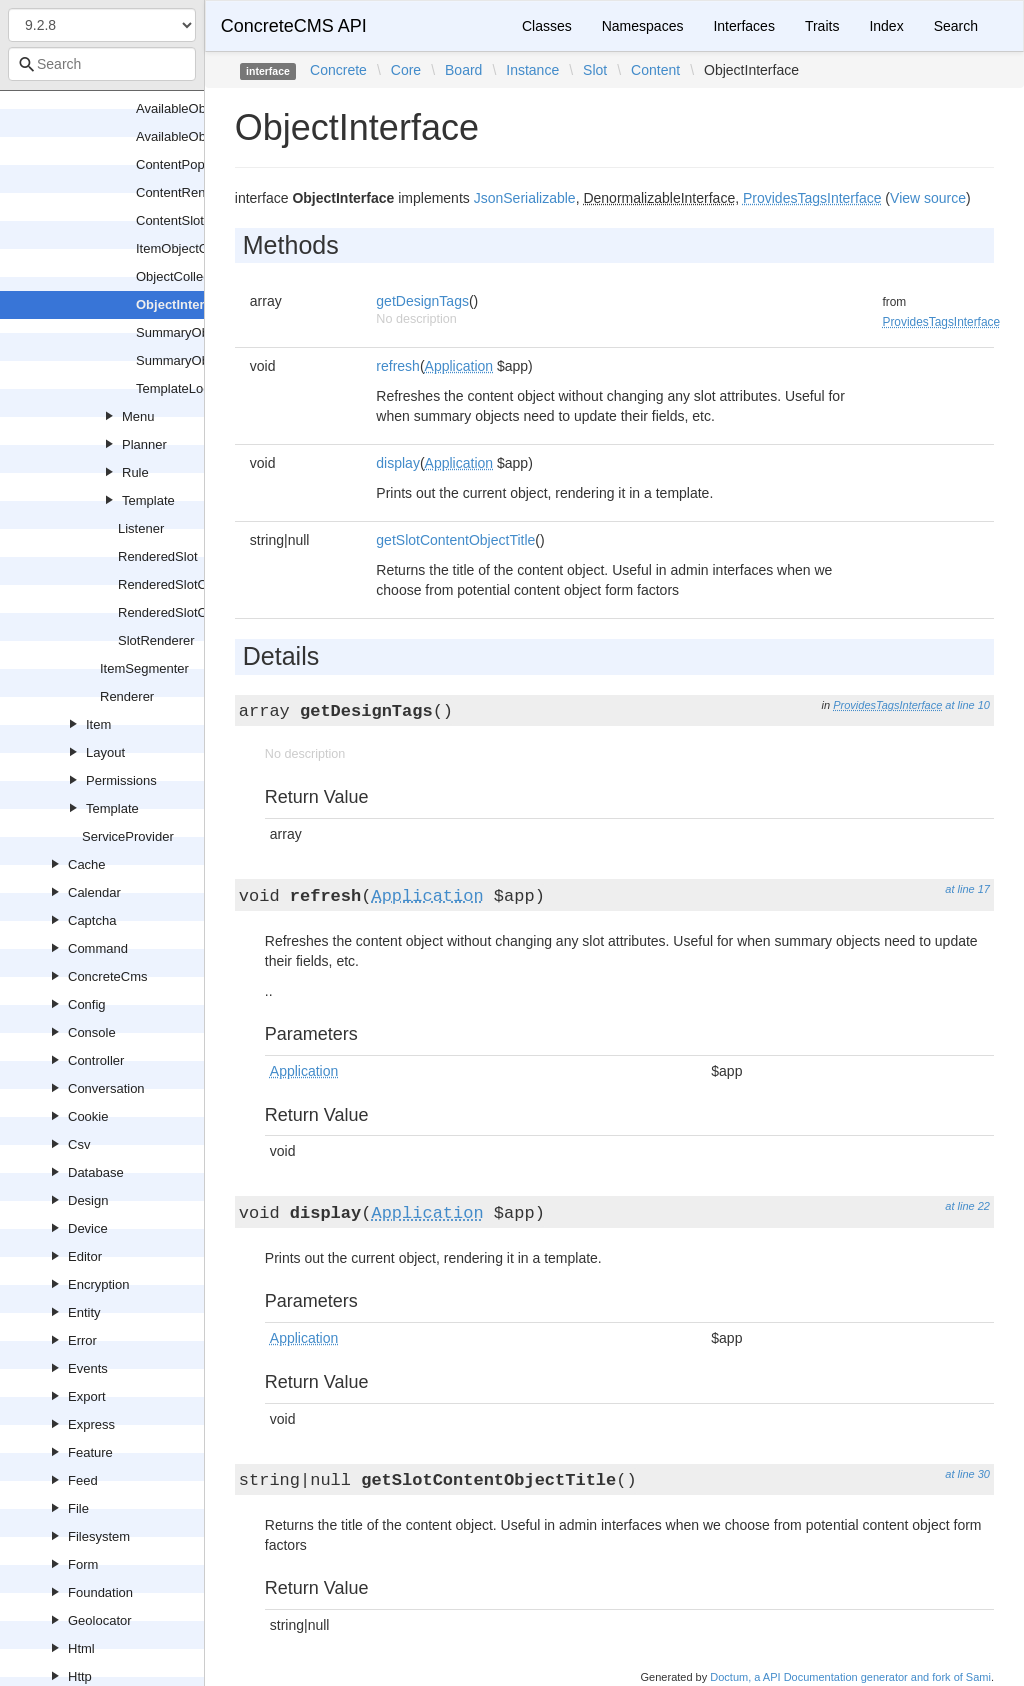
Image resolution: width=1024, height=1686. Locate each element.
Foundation (100, 1592)
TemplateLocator (184, 388)
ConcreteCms (107, 976)
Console (92, 1032)
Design (88, 1200)
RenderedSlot (158, 556)
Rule (135, 472)
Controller (96, 1060)
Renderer (127, 696)
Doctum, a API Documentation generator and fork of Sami (850, 1677)
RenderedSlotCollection (186, 584)
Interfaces (743, 26)
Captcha (92, 920)
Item (98, 724)
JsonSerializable (525, 198)
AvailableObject (181, 108)
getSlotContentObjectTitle (455, 540)
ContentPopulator (186, 164)
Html (81, 1648)
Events (88, 1368)
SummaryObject (182, 332)
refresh (398, 366)
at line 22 (967, 1206)
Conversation (106, 1088)
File (78, 1508)
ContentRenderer (186, 192)
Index (886, 26)
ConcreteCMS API (294, 26)
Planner (144, 444)
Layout (105, 752)
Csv (79, 1144)
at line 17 (967, 889)
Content (655, 70)
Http (80, 1676)
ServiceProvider (128, 836)
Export (87, 1396)
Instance (532, 70)
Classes (547, 26)
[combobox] (102, 64)
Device (88, 1228)
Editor (85, 1256)
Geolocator (100, 1620)
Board (463, 70)
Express (91, 1424)
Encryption (98, 1284)
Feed (83, 1480)
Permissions (121, 780)
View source (928, 198)
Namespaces (643, 26)
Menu (138, 416)
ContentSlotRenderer (197, 220)
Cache (87, 864)
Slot (595, 70)
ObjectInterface (183, 304)
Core (406, 70)
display (398, 463)
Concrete (338, 70)
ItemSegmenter (144, 668)
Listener (141, 528)
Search (956, 26)
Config (87, 1004)
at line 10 (967, 705)
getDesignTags (422, 301)
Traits (822, 26)
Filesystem (99, 1536)
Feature (90, 1452)
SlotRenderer (156, 640)
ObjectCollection (183, 276)
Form (83, 1564)
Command (98, 948)
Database (96, 1172)
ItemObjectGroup (185, 248)
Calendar (94, 892)
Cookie (88, 1116)
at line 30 (967, 1474)
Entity (84, 1312)
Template (148, 500)
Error (82, 1340)
